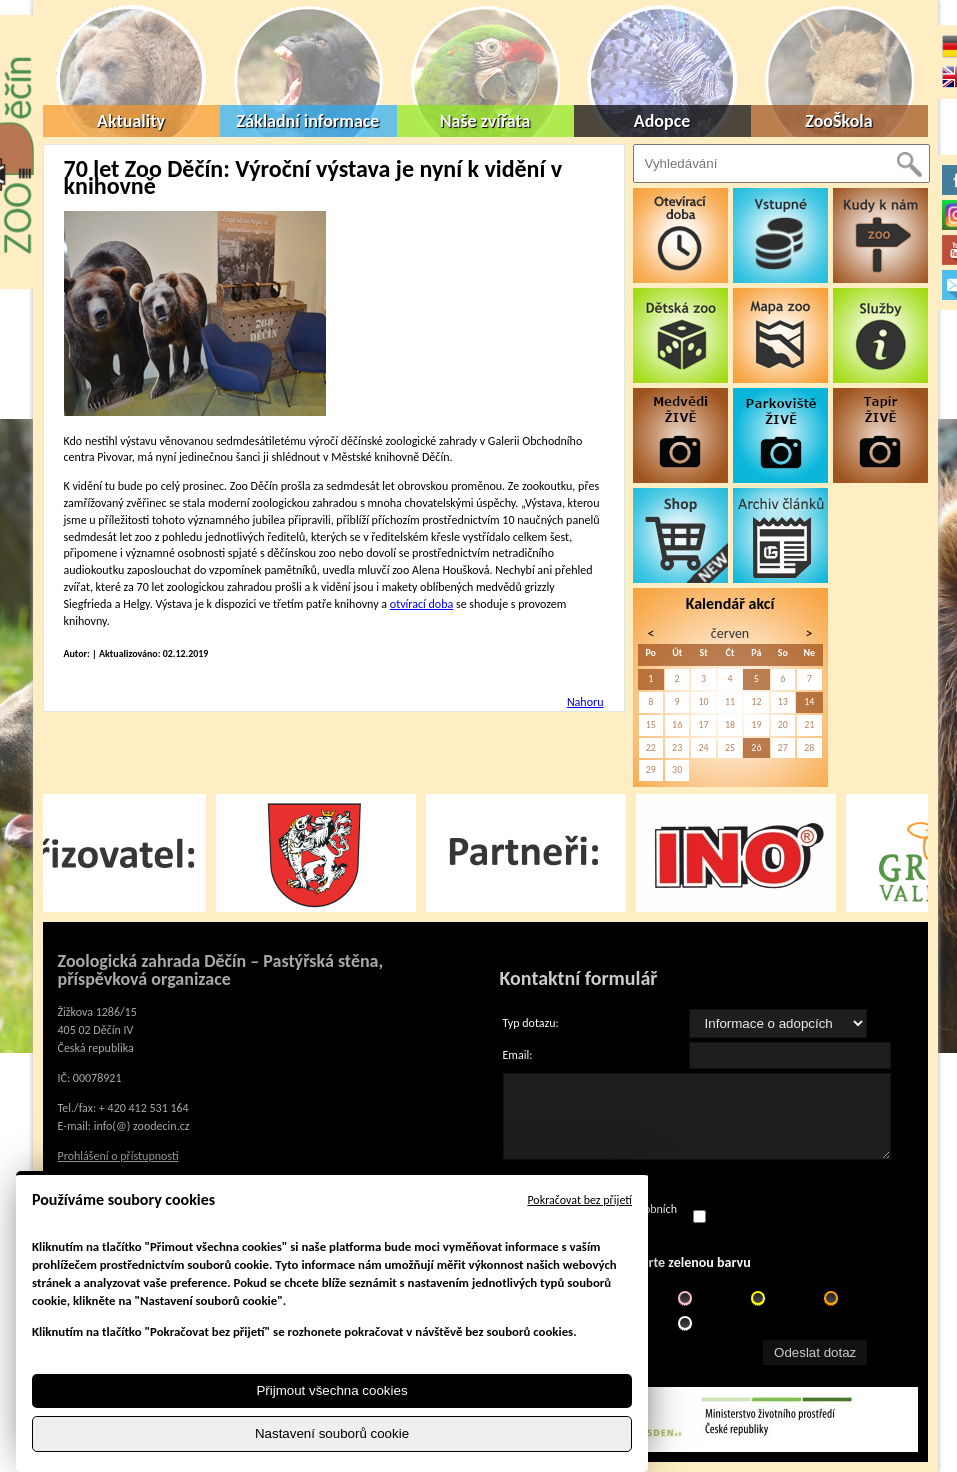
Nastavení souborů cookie (332, 1433)
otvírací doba (421, 604)
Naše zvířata (485, 121)
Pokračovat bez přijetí (579, 1200)
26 (756, 747)
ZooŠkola (838, 121)
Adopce (662, 121)
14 (809, 701)
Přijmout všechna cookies (331, 1390)
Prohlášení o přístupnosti (118, 1156)
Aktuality (131, 121)
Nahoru (585, 702)
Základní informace (308, 121)
